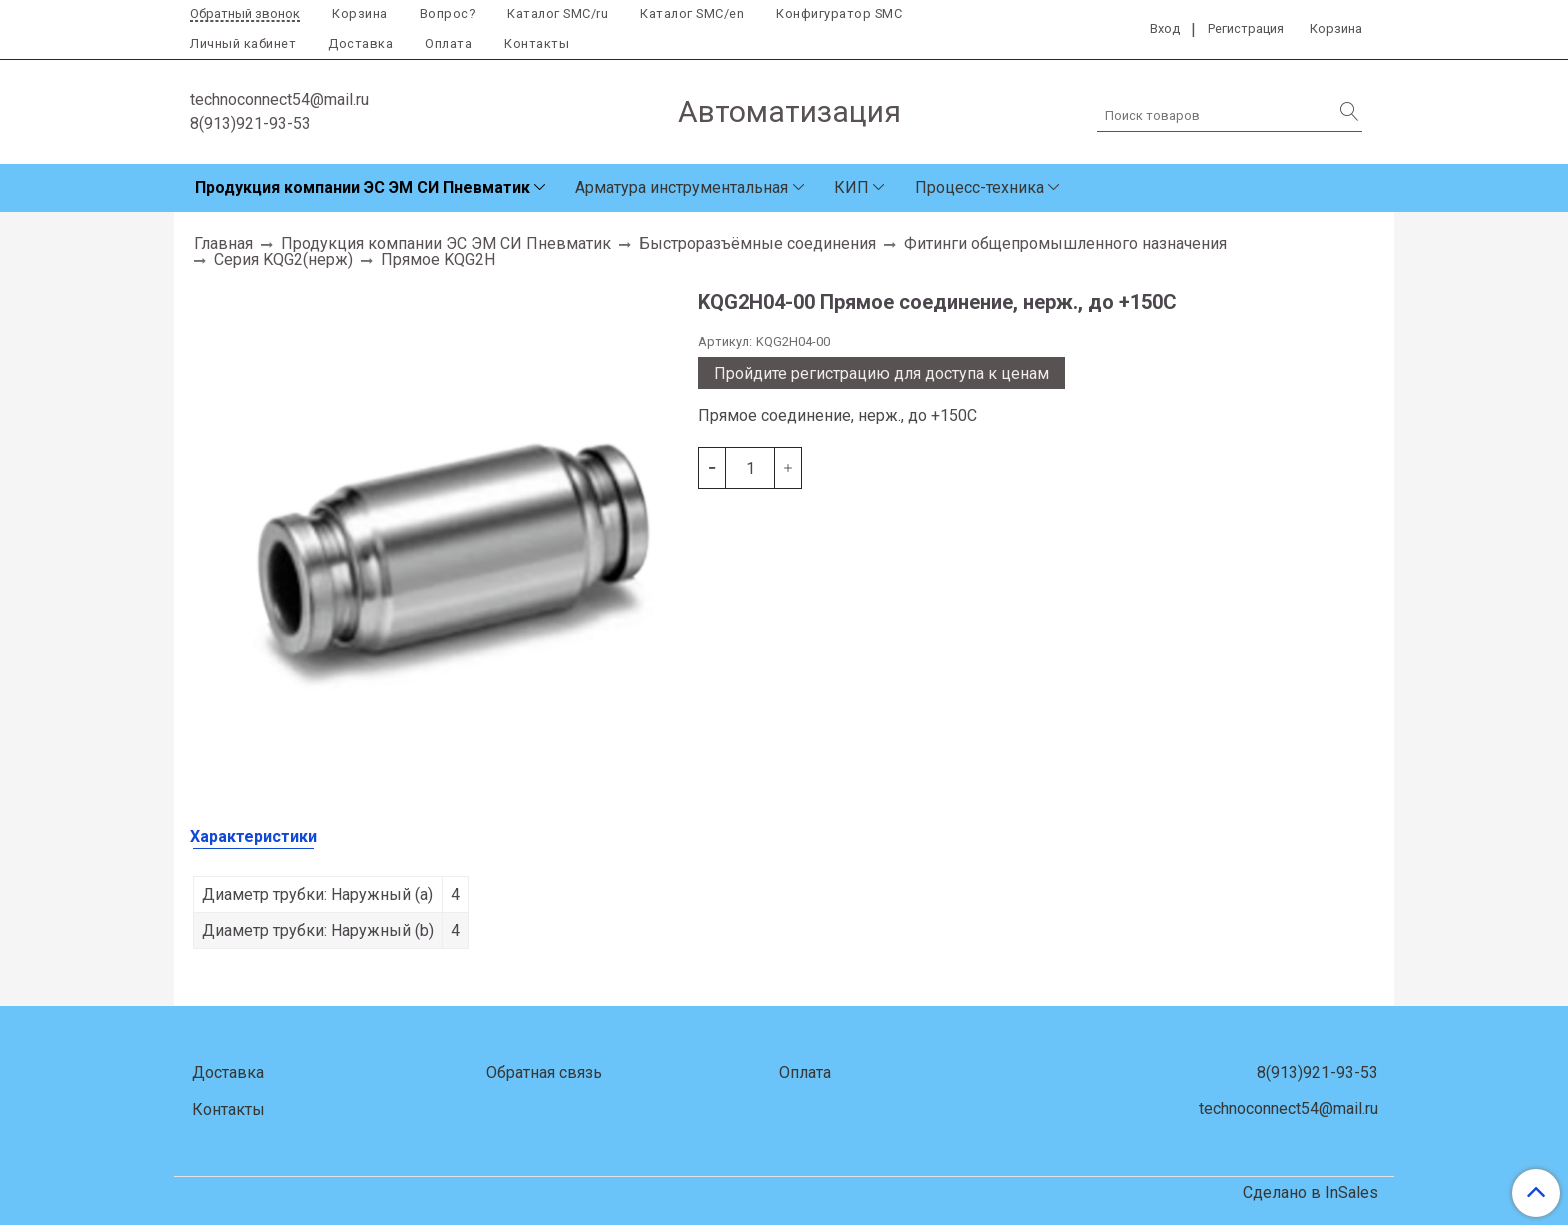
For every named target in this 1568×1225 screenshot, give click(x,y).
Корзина (360, 13)
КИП (851, 187)
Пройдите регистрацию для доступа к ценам (881, 373)
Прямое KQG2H (438, 259)
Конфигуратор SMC (839, 13)
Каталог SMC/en (692, 13)
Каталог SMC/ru (557, 13)
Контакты (536, 43)
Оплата (448, 43)
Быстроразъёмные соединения (757, 243)
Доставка (360, 43)
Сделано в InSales (1310, 1193)
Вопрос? (448, 13)
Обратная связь (544, 1072)
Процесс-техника (979, 187)
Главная (223, 243)
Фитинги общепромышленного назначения (1065, 243)
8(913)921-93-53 (250, 123)
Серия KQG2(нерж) (283, 259)
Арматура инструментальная (681, 187)
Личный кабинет (243, 43)
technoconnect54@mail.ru (279, 99)
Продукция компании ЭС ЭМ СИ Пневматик (362, 187)
